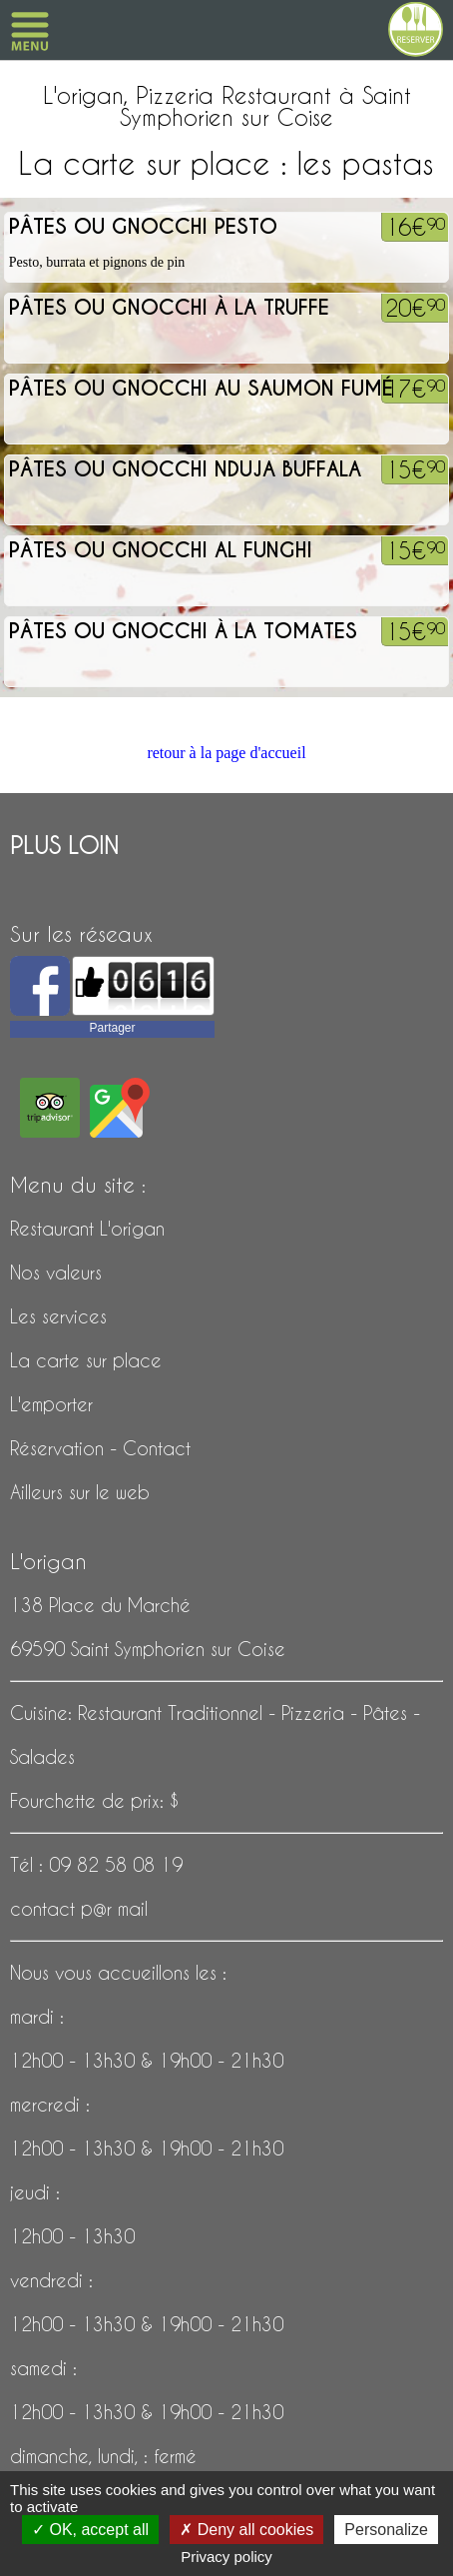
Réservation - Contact (100, 1447)
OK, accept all (90, 2529)
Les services (58, 1315)
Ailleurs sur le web (80, 1491)
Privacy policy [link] (226, 2556)
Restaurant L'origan (87, 1228)
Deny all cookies (246, 2529)
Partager (112, 1028)
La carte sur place (86, 1359)
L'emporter (51, 1403)
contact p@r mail (79, 1908)
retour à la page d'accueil (226, 752)
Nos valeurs (56, 1272)
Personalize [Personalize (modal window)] (386, 2529)
